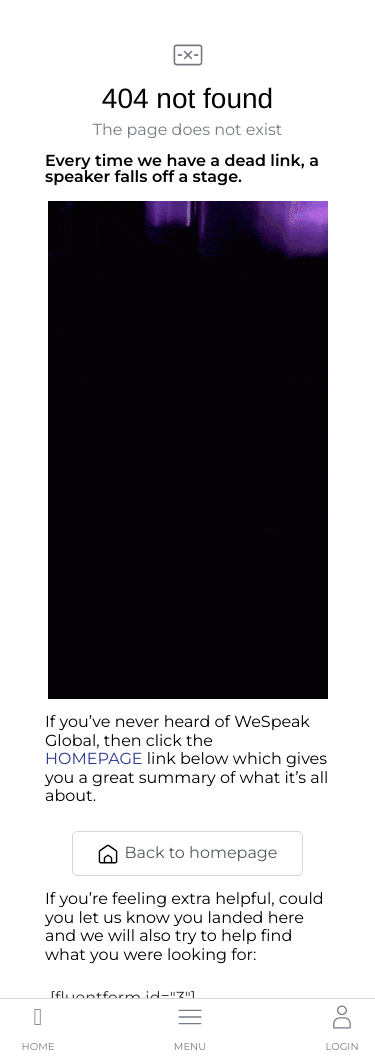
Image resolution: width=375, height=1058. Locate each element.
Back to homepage (188, 854)
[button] (190, 1026)
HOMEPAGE (94, 759)
